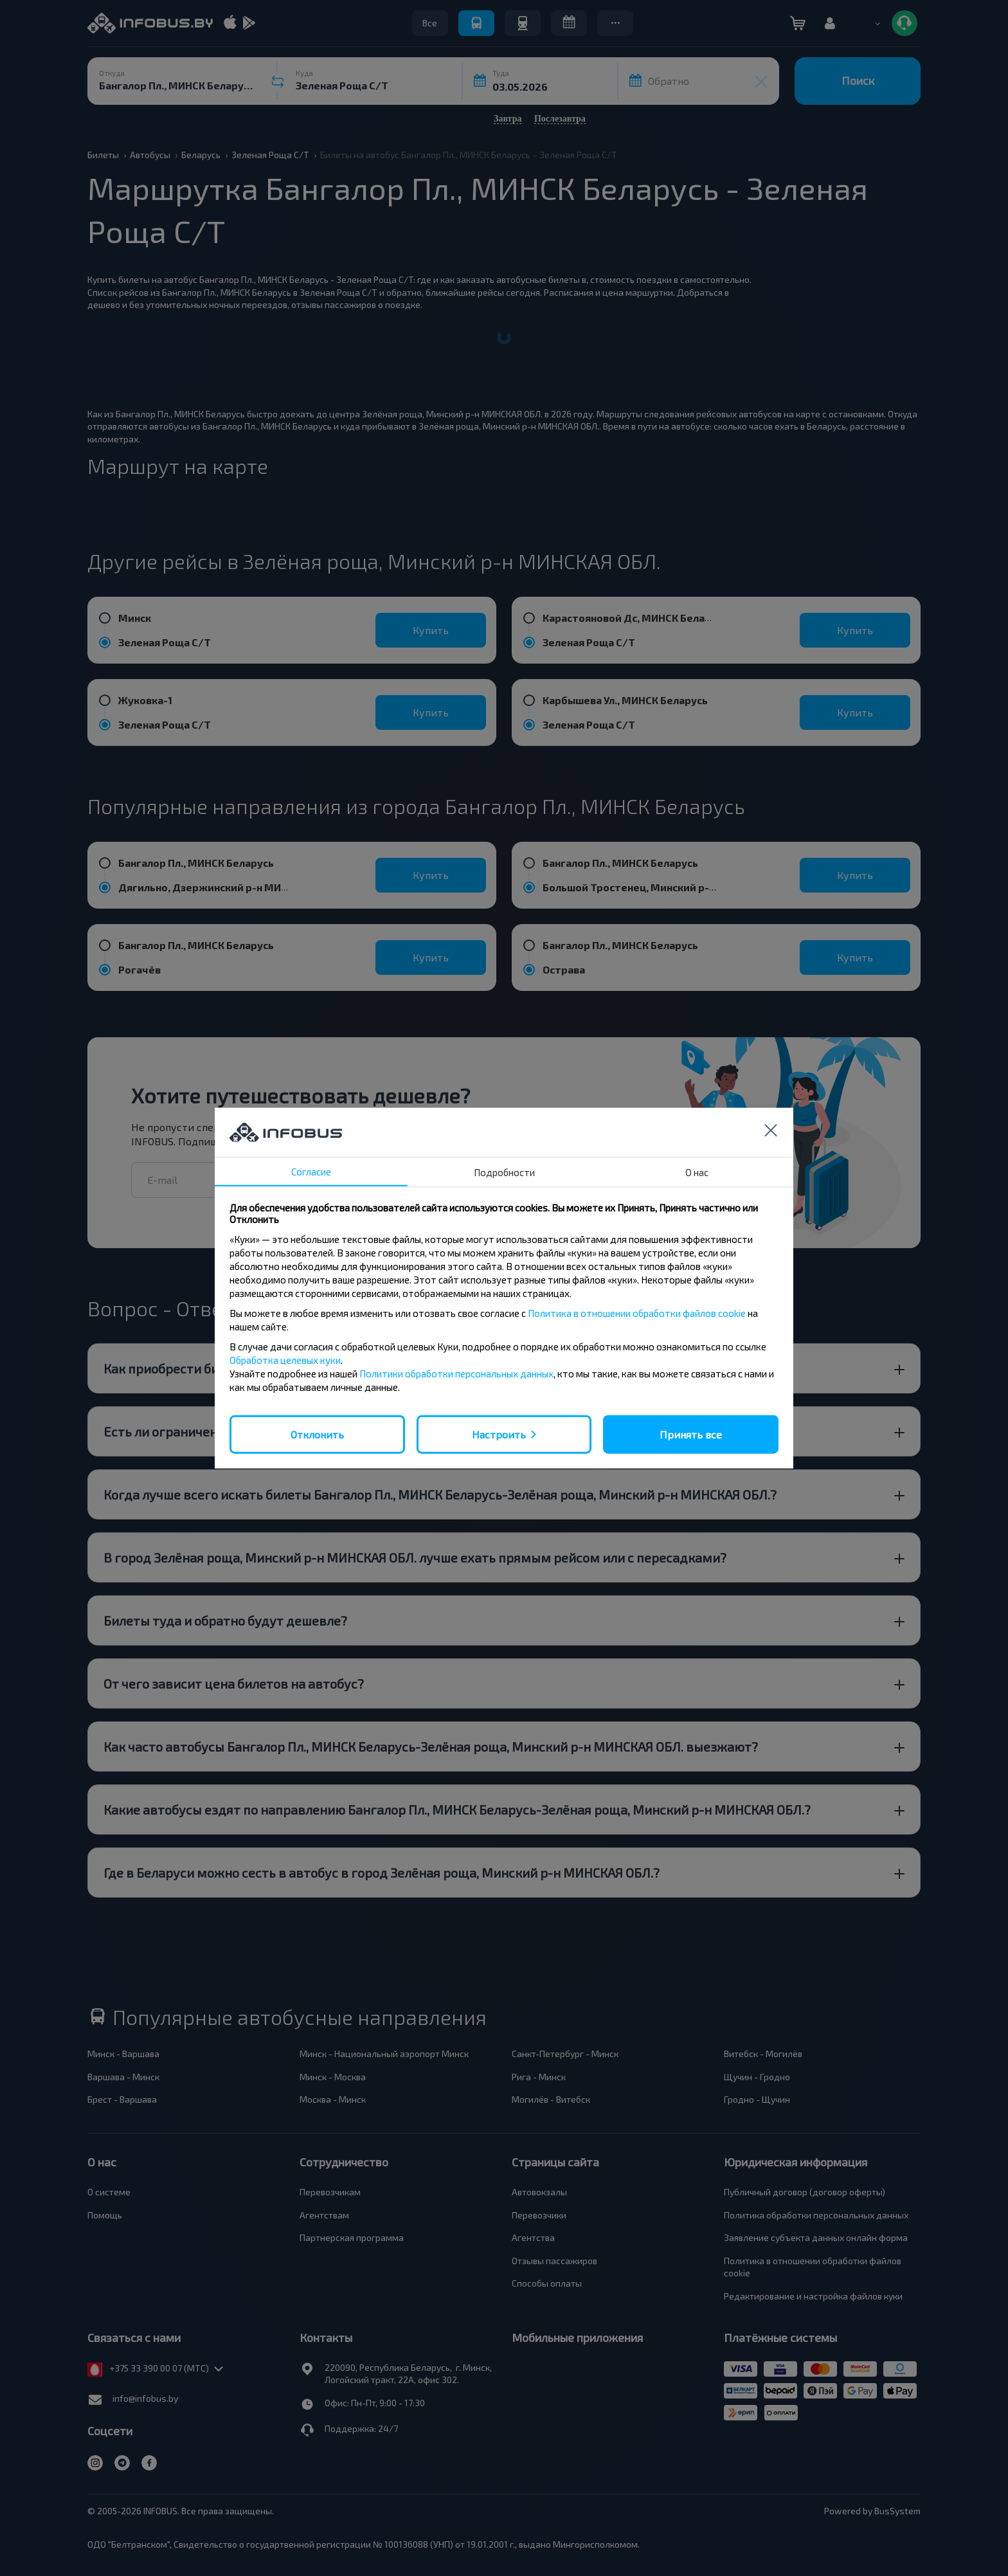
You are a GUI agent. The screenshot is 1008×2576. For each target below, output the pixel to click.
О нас (696, 1171)
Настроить (499, 1434)
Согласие (311, 1171)
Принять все (691, 1434)
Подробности (504, 1171)
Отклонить (317, 1434)
